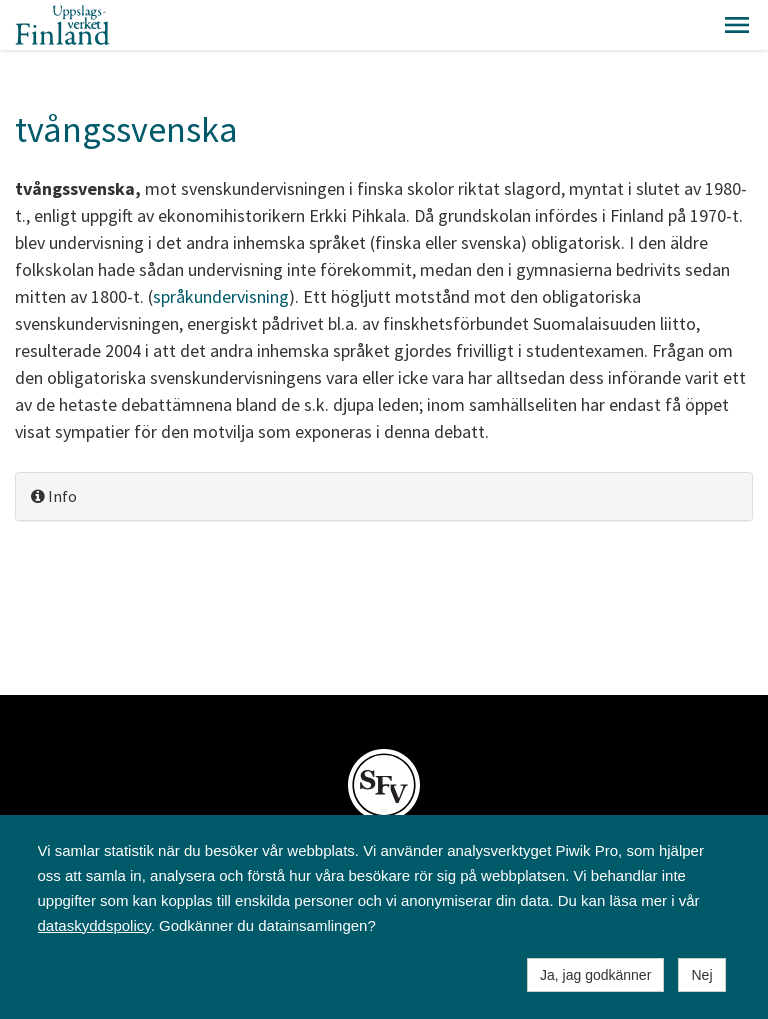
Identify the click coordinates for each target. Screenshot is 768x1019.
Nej (701, 975)
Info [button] (54, 496)
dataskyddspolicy (94, 925)
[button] (737, 25)
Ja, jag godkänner (595, 975)
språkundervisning (221, 296)
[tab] (384, 496)
